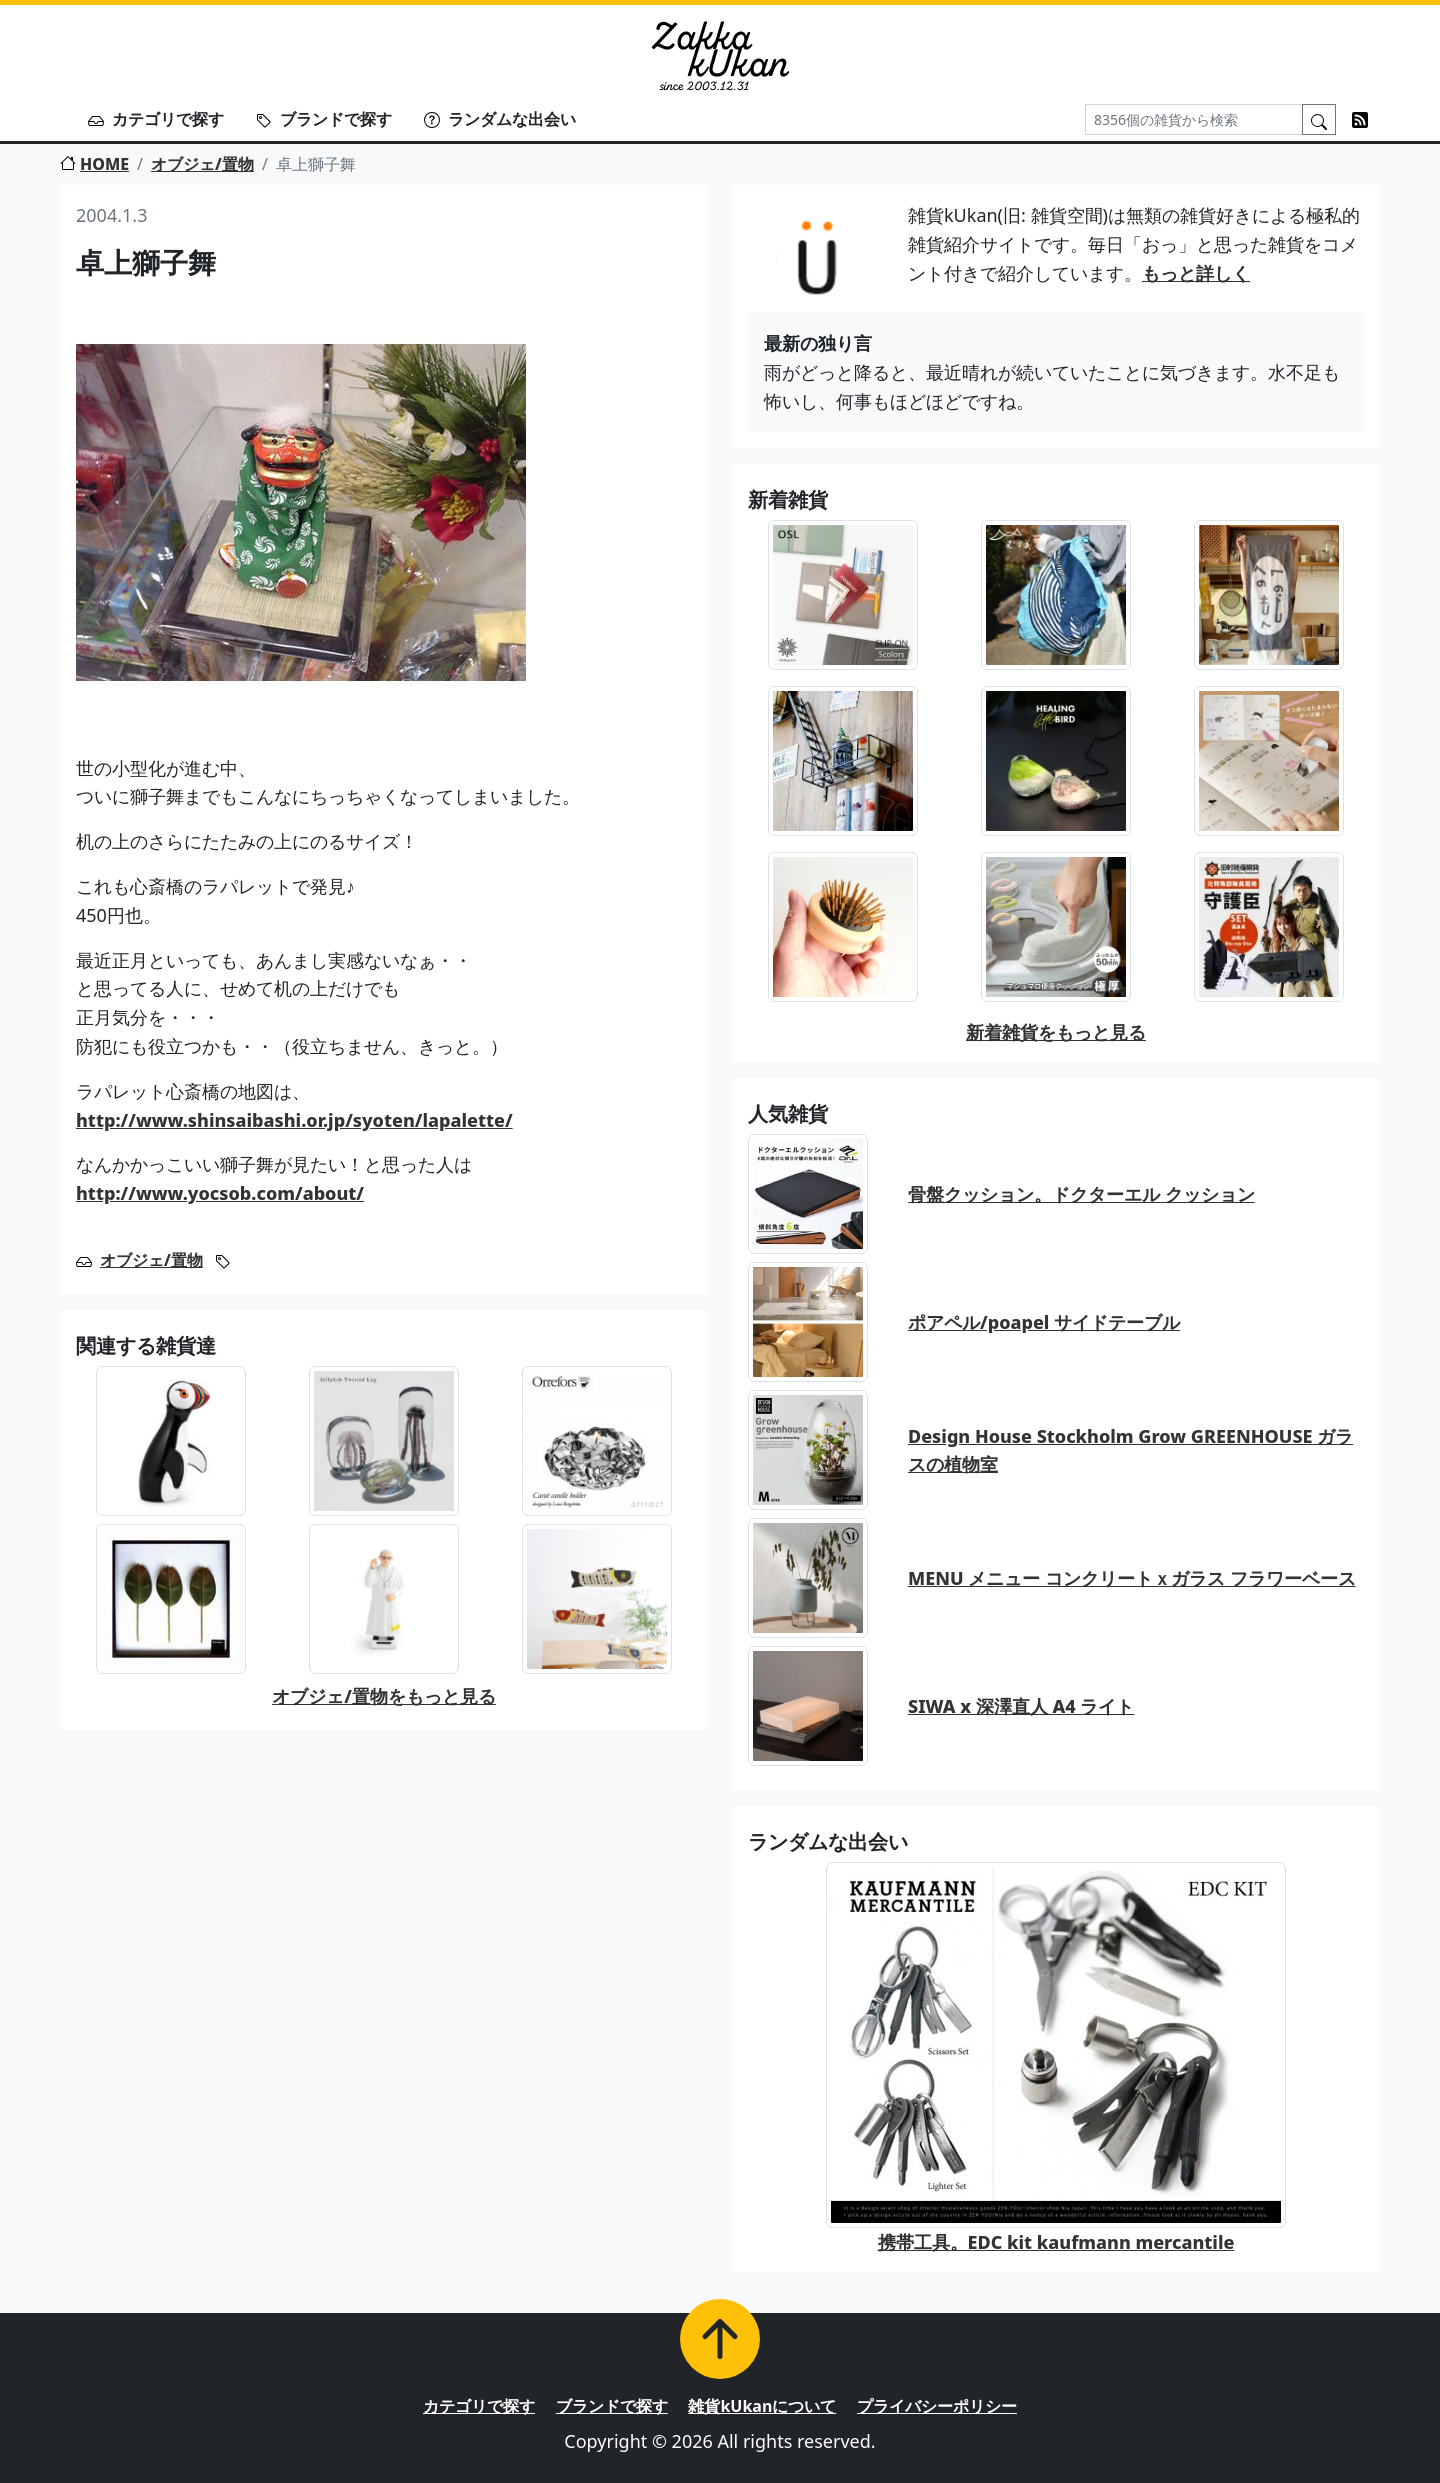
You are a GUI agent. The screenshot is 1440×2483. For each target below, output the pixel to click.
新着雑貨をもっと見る (1056, 1032)
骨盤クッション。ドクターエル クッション (1081, 1194)
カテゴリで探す (156, 119)
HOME (94, 164)
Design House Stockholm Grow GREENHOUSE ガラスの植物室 (1130, 1450)
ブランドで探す (324, 119)
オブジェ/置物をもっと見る (384, 1696)
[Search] (1194, 119)
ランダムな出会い (500, 119)
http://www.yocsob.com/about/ (220, 1193)
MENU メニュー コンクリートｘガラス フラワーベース (1132, 1578)
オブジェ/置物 (202, 164)
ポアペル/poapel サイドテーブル (1044, 1322)
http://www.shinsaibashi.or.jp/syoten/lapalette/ (294, 1120)
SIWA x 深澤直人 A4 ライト (1021, 1706)
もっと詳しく (1196, 273)
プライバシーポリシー (937, 2406)
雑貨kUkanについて (762, 2406)
